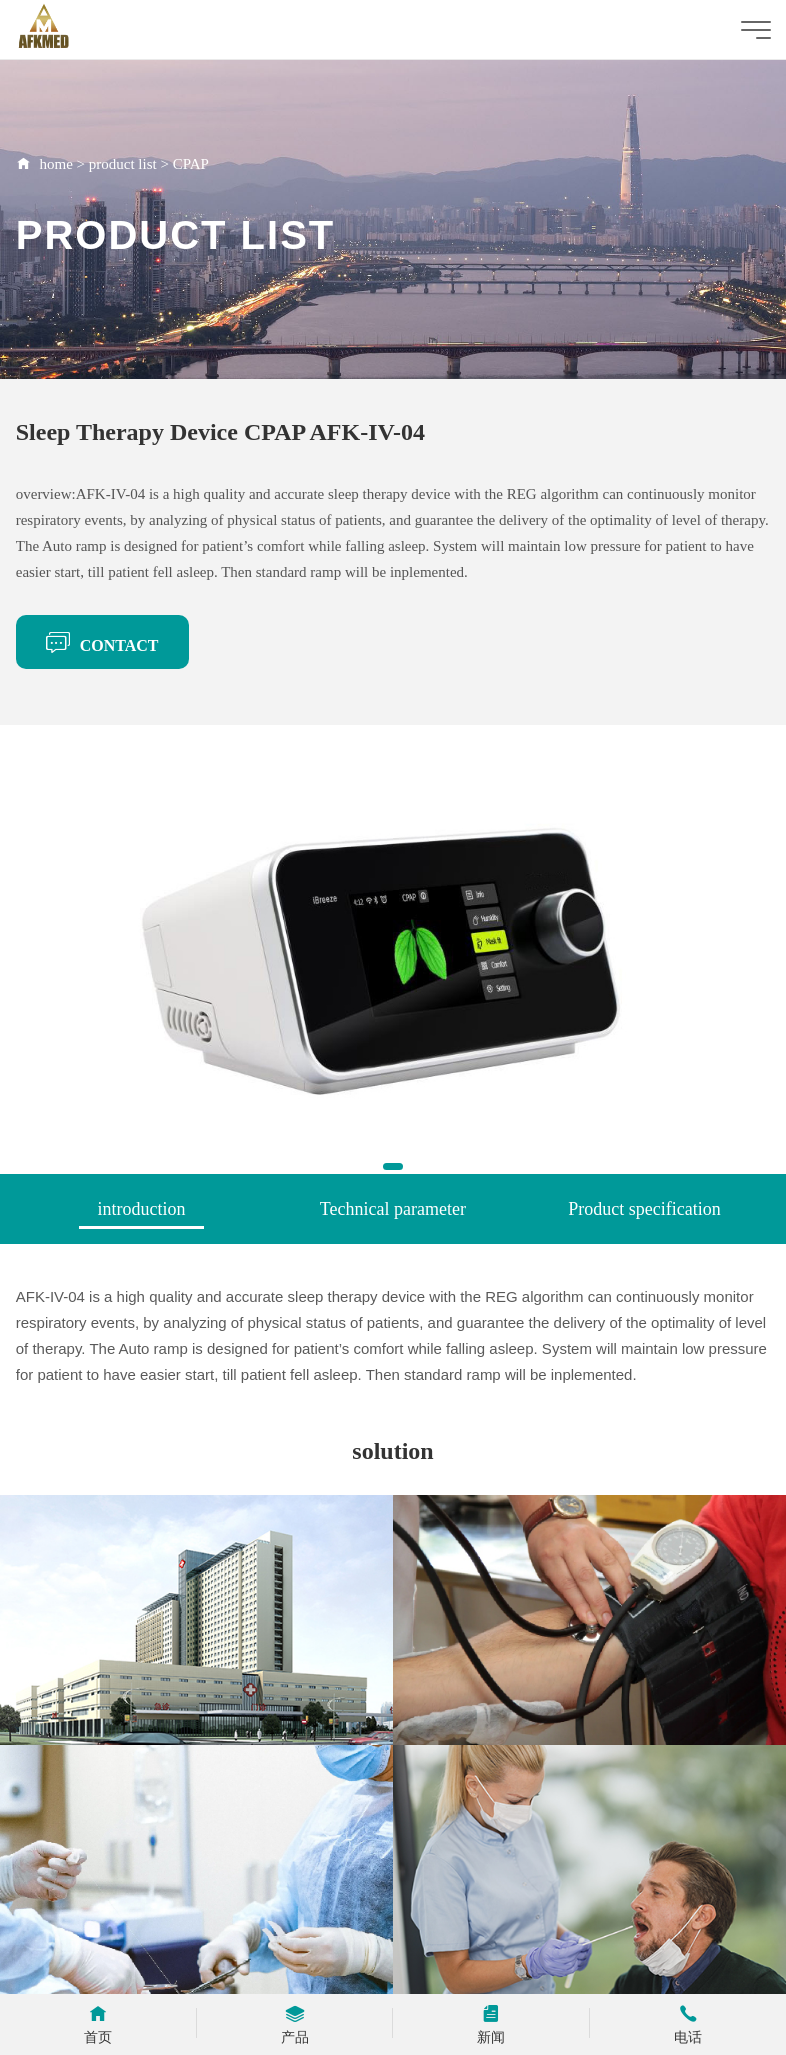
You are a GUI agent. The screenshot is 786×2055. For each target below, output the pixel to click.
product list (123, 164)
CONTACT (102, 642)
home (55, 164)
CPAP (191, 164)
